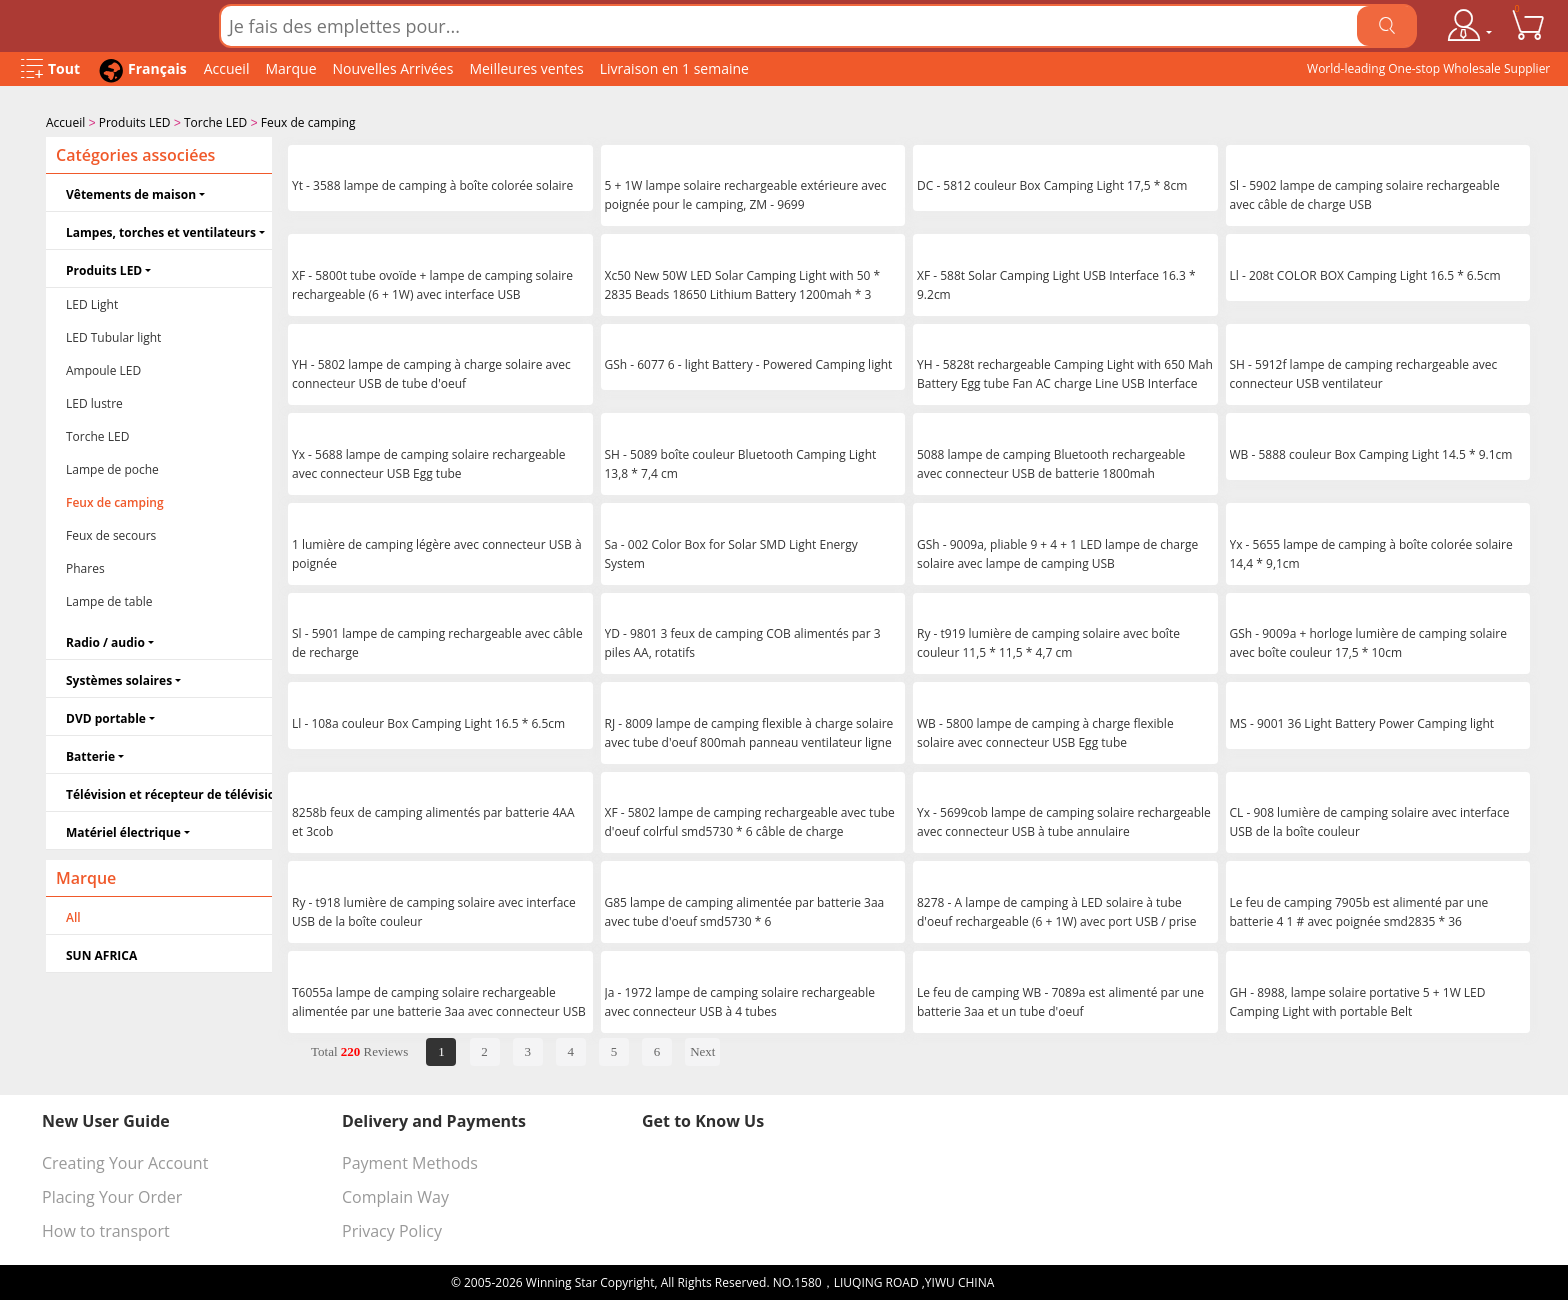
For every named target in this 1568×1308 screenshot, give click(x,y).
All (73, 915)
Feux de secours (111, 533)
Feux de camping (308, 122)
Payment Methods (410, 1161)
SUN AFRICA (101, 953)
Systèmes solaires (119, 678)
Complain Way (395, 1195)
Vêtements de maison (131, 192)
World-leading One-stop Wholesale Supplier (1428, 68)
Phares (85, 566)
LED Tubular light (113, 335)
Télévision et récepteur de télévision (169, 792)
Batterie (90, 754)
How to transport (106, 1229)
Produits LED (135, 122)
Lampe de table (109, 599)
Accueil (227, 68)
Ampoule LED (103, 368)
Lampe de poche (112, 467)
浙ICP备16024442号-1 (1057, 1280)
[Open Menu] (50, 69)
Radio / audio (105, 640)
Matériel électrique (123, 830)
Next (702, 1049)
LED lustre (94, 401)
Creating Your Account (125, 1161)
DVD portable (106, 716)
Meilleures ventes (526, 68)
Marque (290, 68)
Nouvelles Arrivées (393, 68)
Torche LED (215, 122)
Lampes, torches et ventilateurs (161, 230)
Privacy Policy (392, 1229)
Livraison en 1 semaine (674, 68)
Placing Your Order (112, 1195)
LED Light (92, 302)
